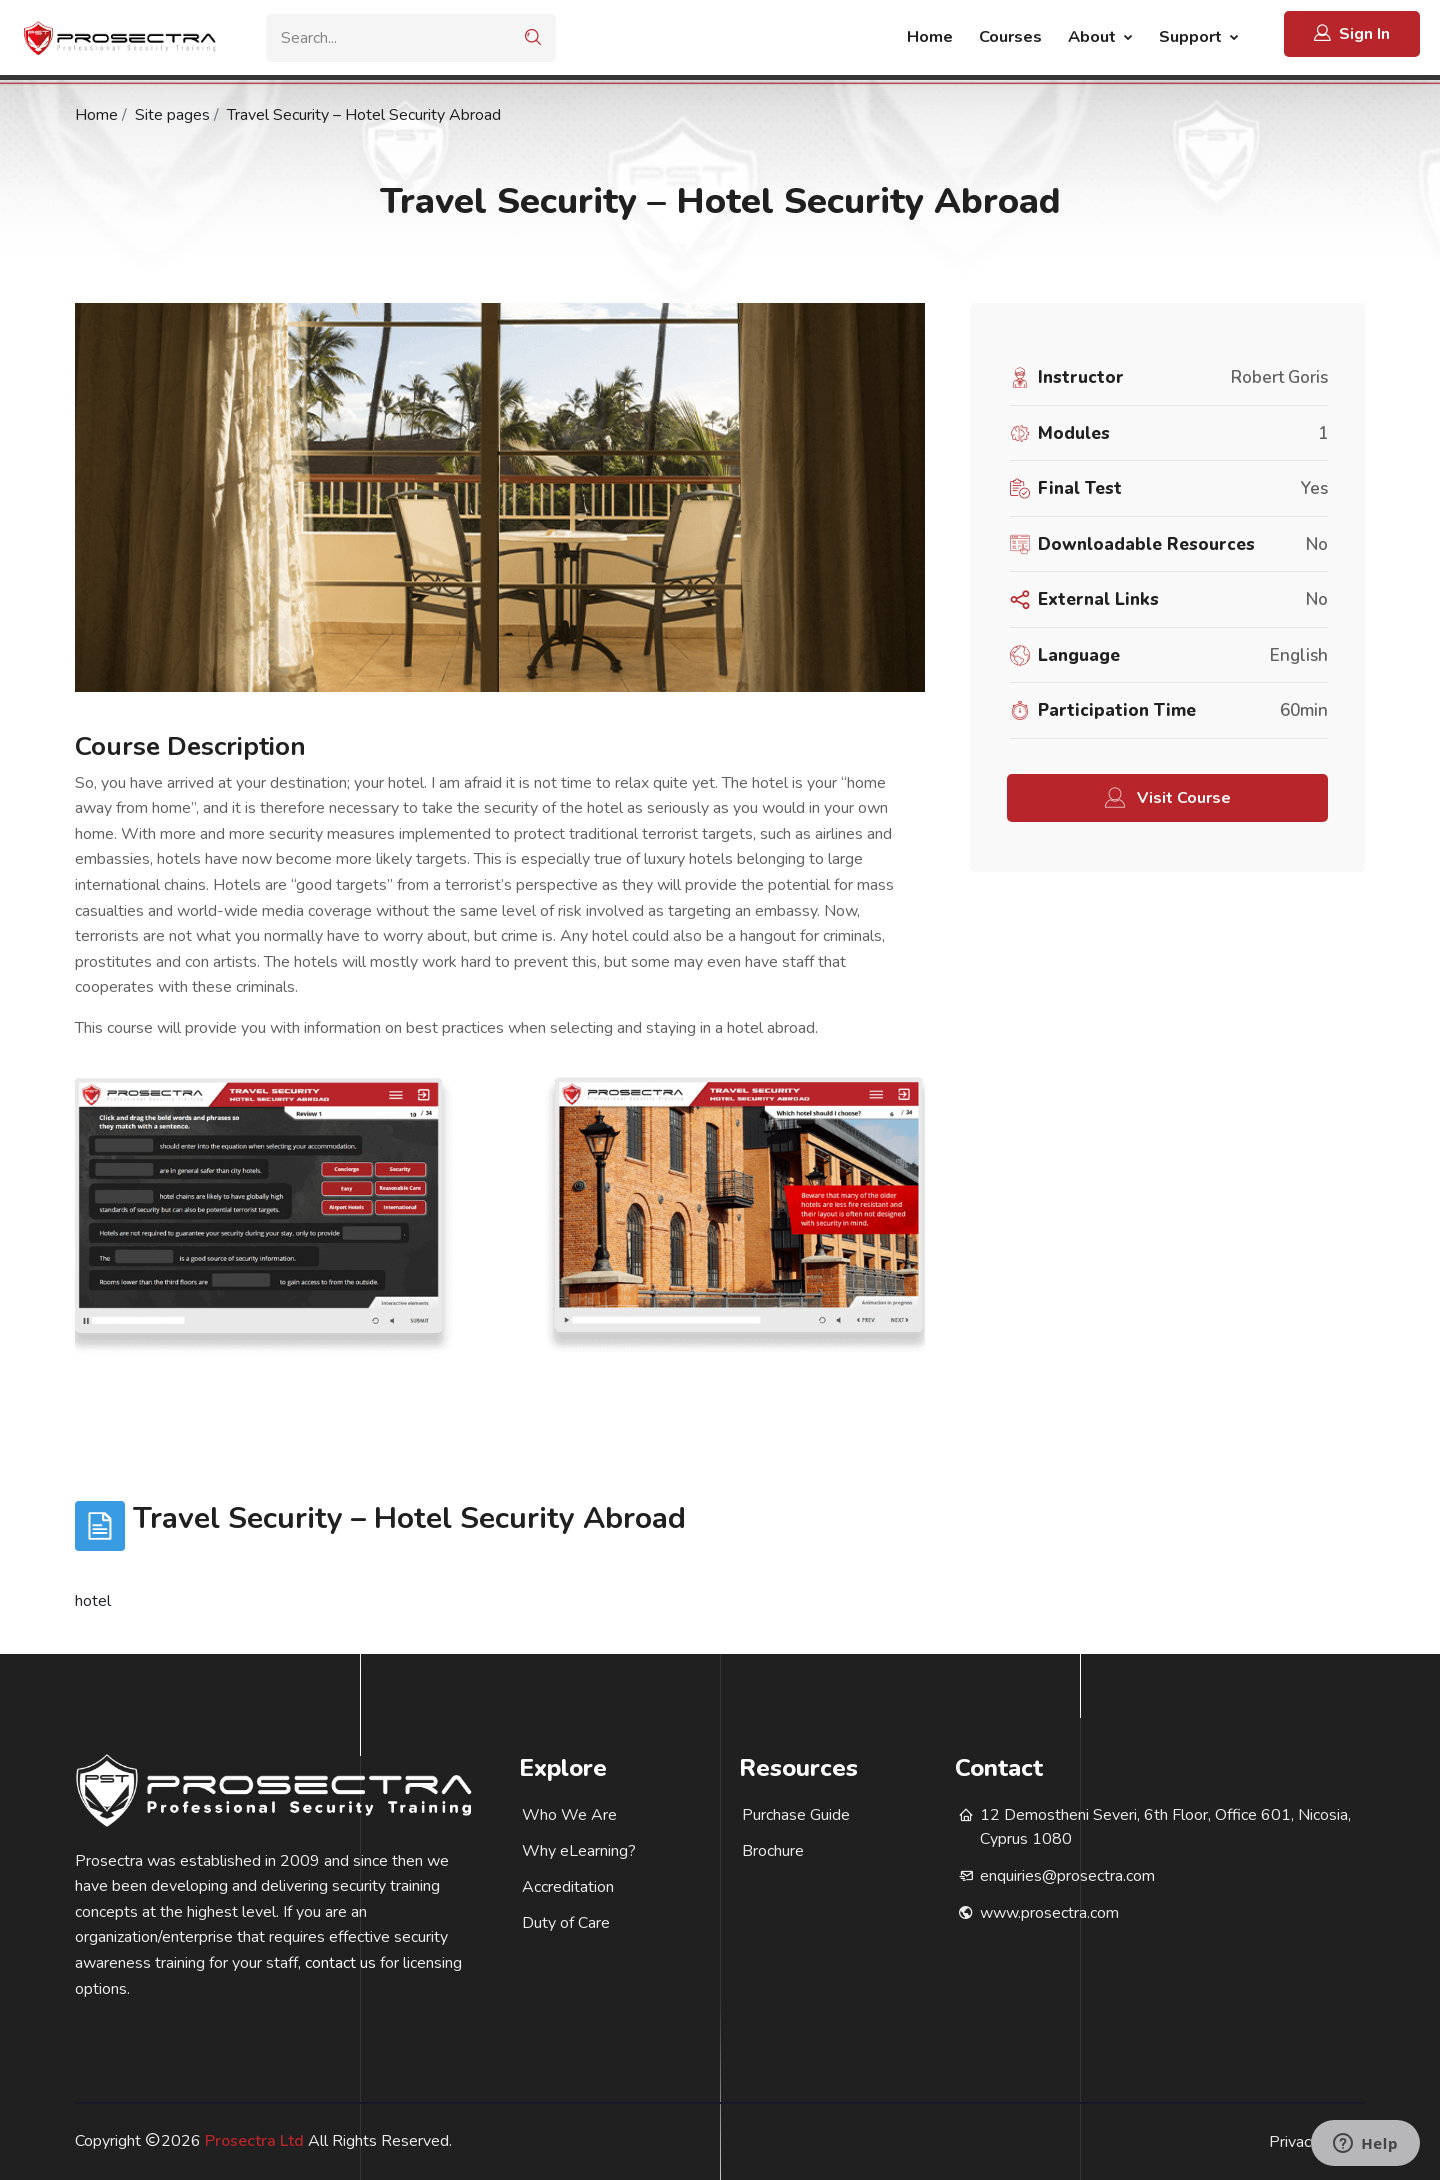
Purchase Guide (796, 1815)
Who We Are (569, 1815)
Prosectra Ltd (254, 2141)
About (1094, 36)
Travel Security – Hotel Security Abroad (364, 115)
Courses (1010, 36)
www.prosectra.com (1049, 1913)
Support (1192, 36)
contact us (340, 1963)
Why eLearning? (579, 1851)
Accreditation (568, 1887)
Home (930, 36)
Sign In (1352, 33)
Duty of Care (566, 1923)
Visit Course (1168, 798)
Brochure (773, 1851)
